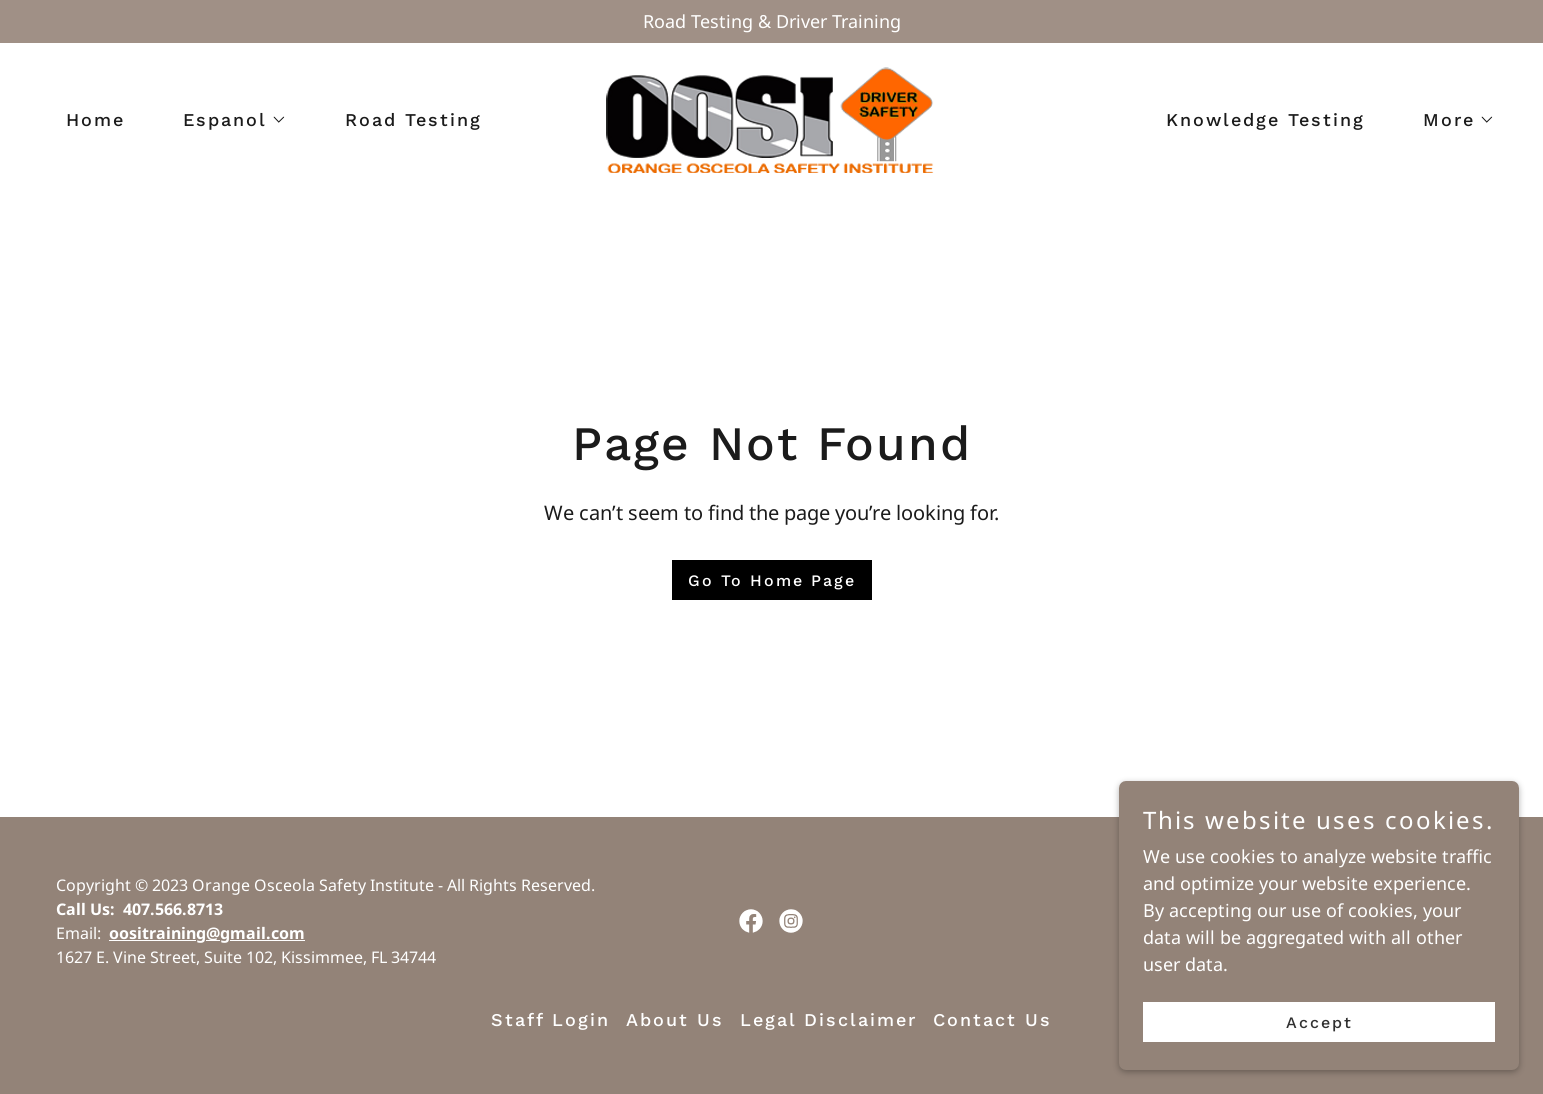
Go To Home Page (772, 580)
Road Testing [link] (413, 119)
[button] (226, 120)
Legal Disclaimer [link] (828, 1019)
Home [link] (95, 119)
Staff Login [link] (550, 1019)
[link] (771, 118)
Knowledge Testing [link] (1265, 119)
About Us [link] (675, 1019)
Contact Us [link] (992, 1019)
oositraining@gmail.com (207, 933)
